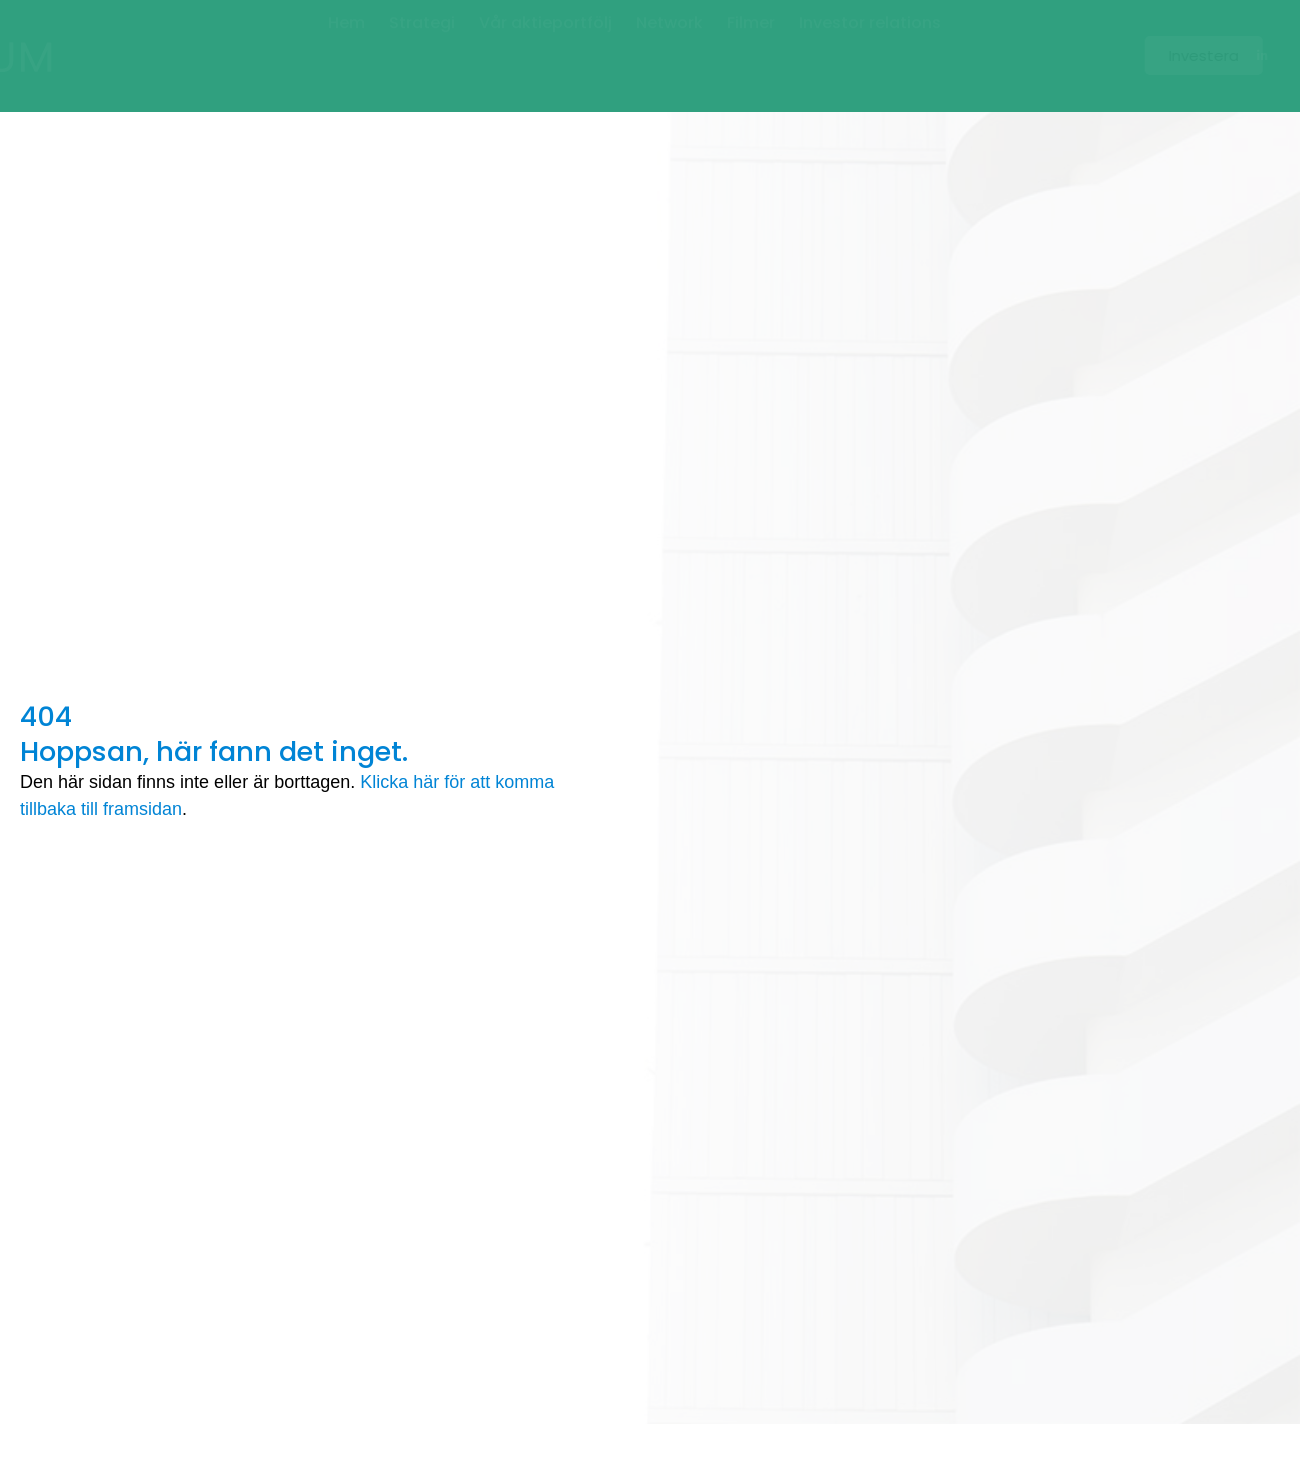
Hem (346, 45)
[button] (1198, 55)
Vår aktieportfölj (545, 45)
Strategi (422, 45)
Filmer (751, 45)
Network (669, 45)
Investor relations (870, 45)
